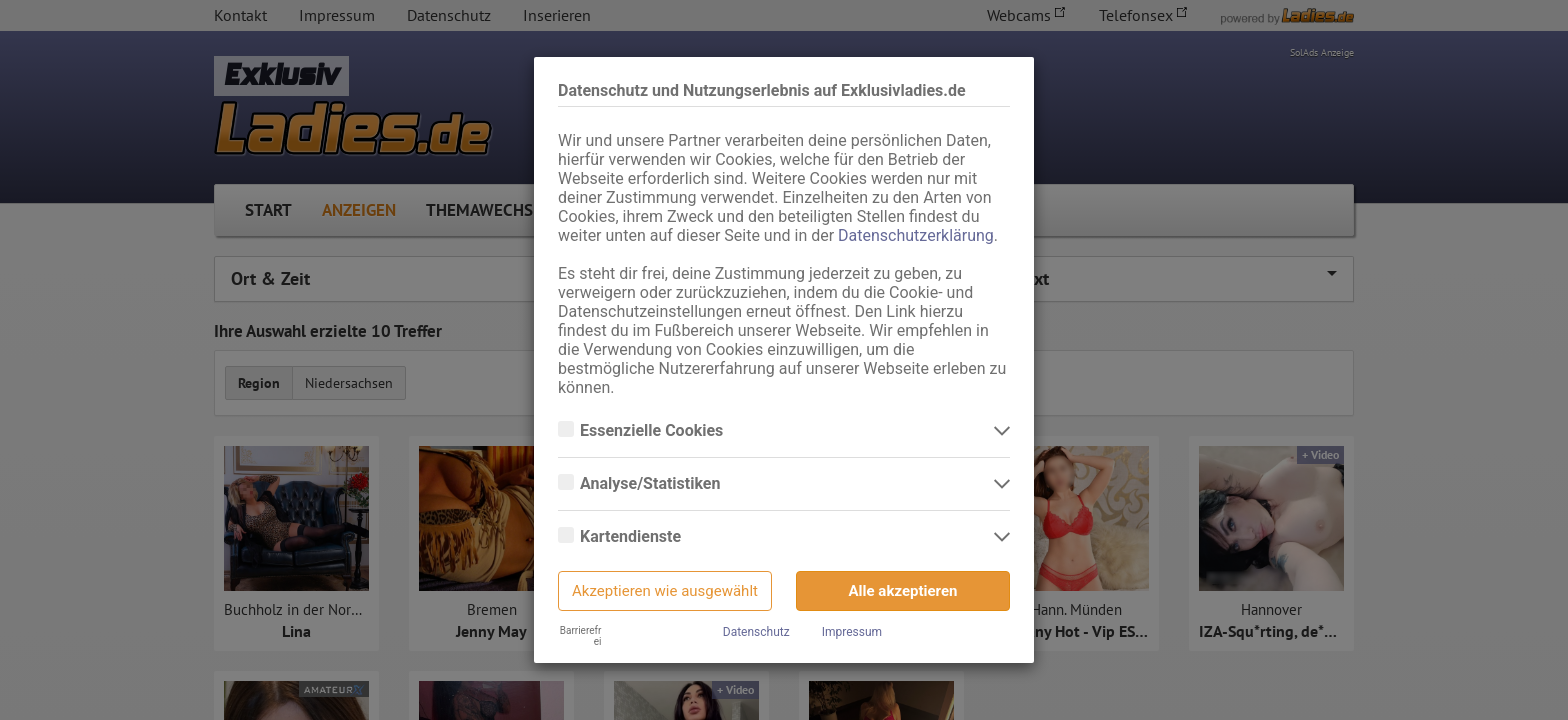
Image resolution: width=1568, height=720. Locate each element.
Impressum (852, 632)
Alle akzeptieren (903, 591)
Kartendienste (632, 537)
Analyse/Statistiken (652, 484)
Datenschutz (756, 632)
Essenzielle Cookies (653, 431)
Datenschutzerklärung (916, 235)
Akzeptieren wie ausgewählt (665, 591)
